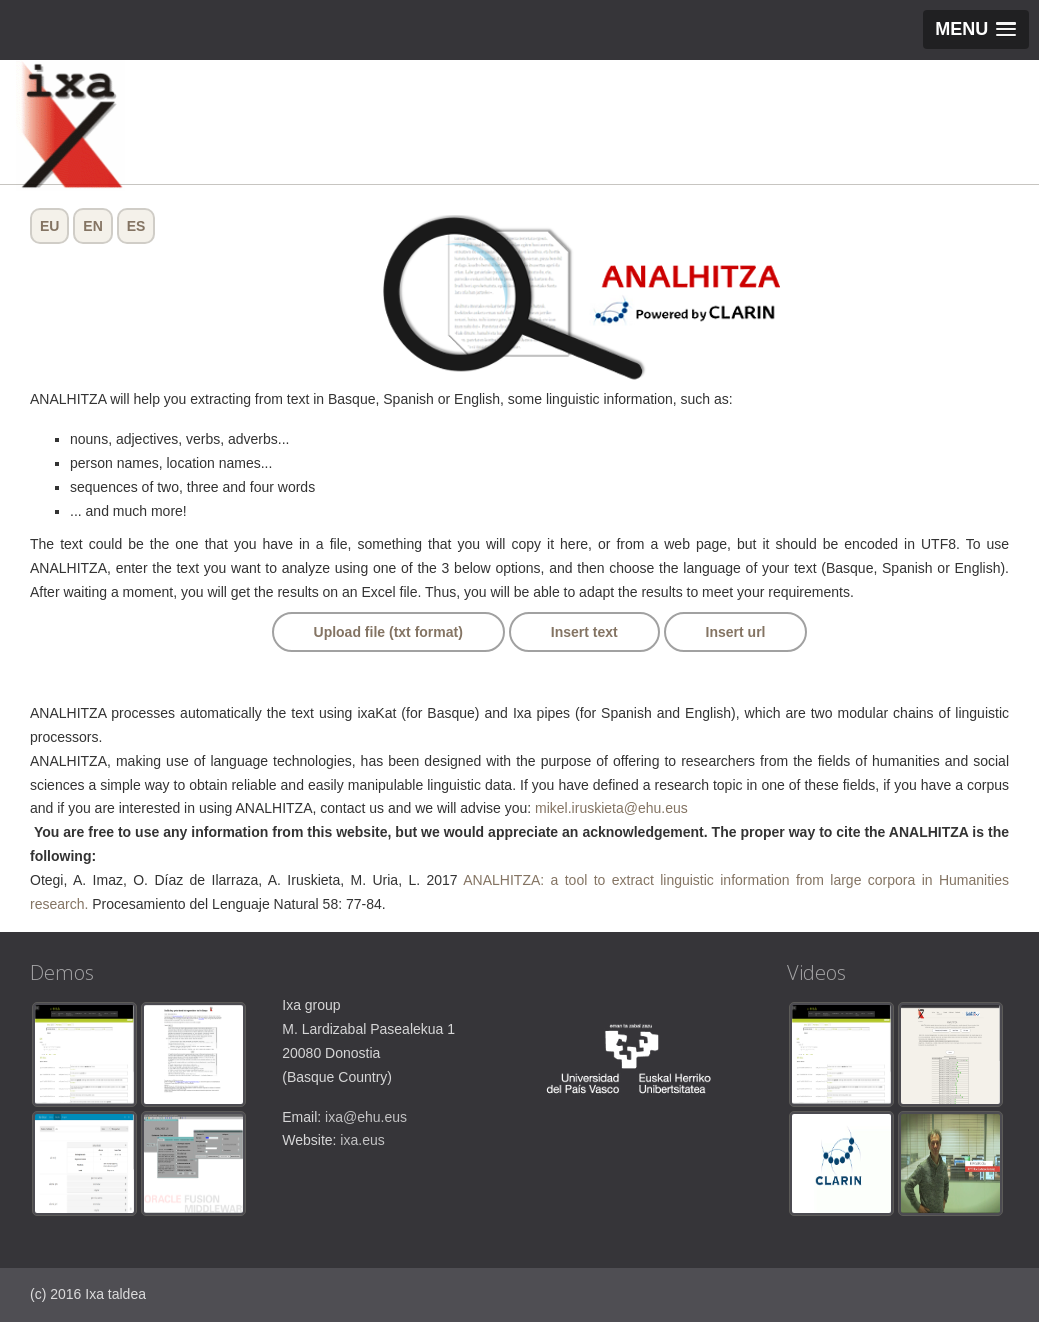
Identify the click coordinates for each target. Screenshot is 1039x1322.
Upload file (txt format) (388, 632)
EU (49, 226)
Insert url (736, 632)
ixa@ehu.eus (366, 1117)
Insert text (584, 632)
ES (136, 226)
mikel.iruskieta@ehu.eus (611, 808)
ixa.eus (362, 1140)
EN (92, 226)
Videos (816, 972)
